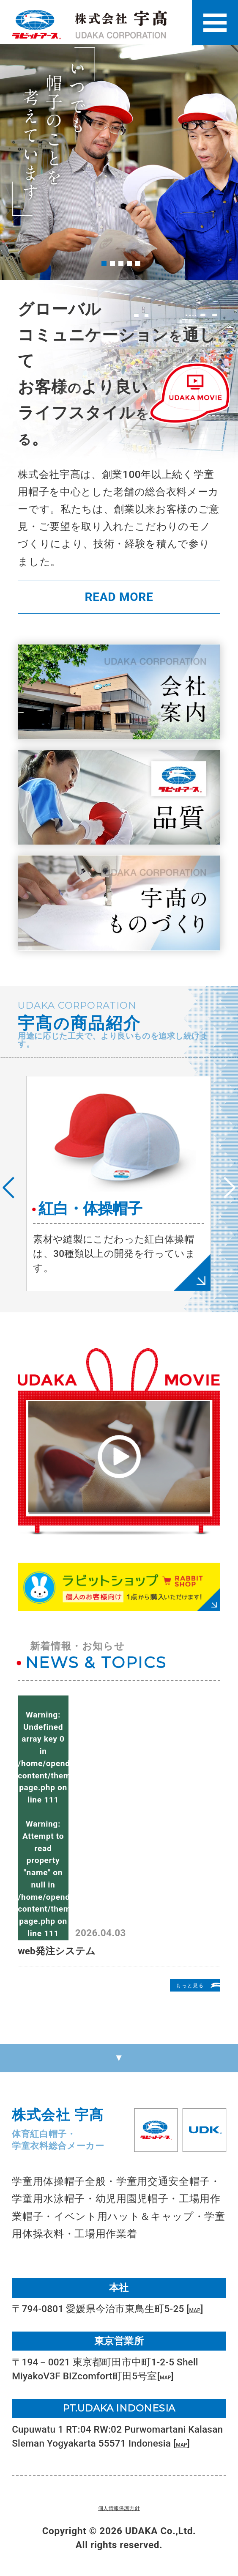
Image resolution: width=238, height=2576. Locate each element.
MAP (200, 2308)
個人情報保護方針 (119, 2506)
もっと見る (176, 1986)
